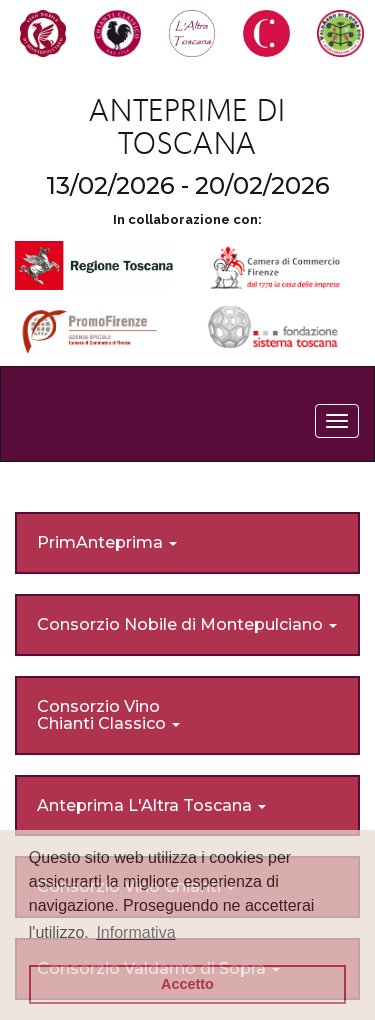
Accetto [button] (187, 984)
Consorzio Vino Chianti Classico (108, 715)
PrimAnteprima (107, 542)
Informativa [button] (135, 932)
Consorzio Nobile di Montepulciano (187, 624)
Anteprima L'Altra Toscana (151, 805)
